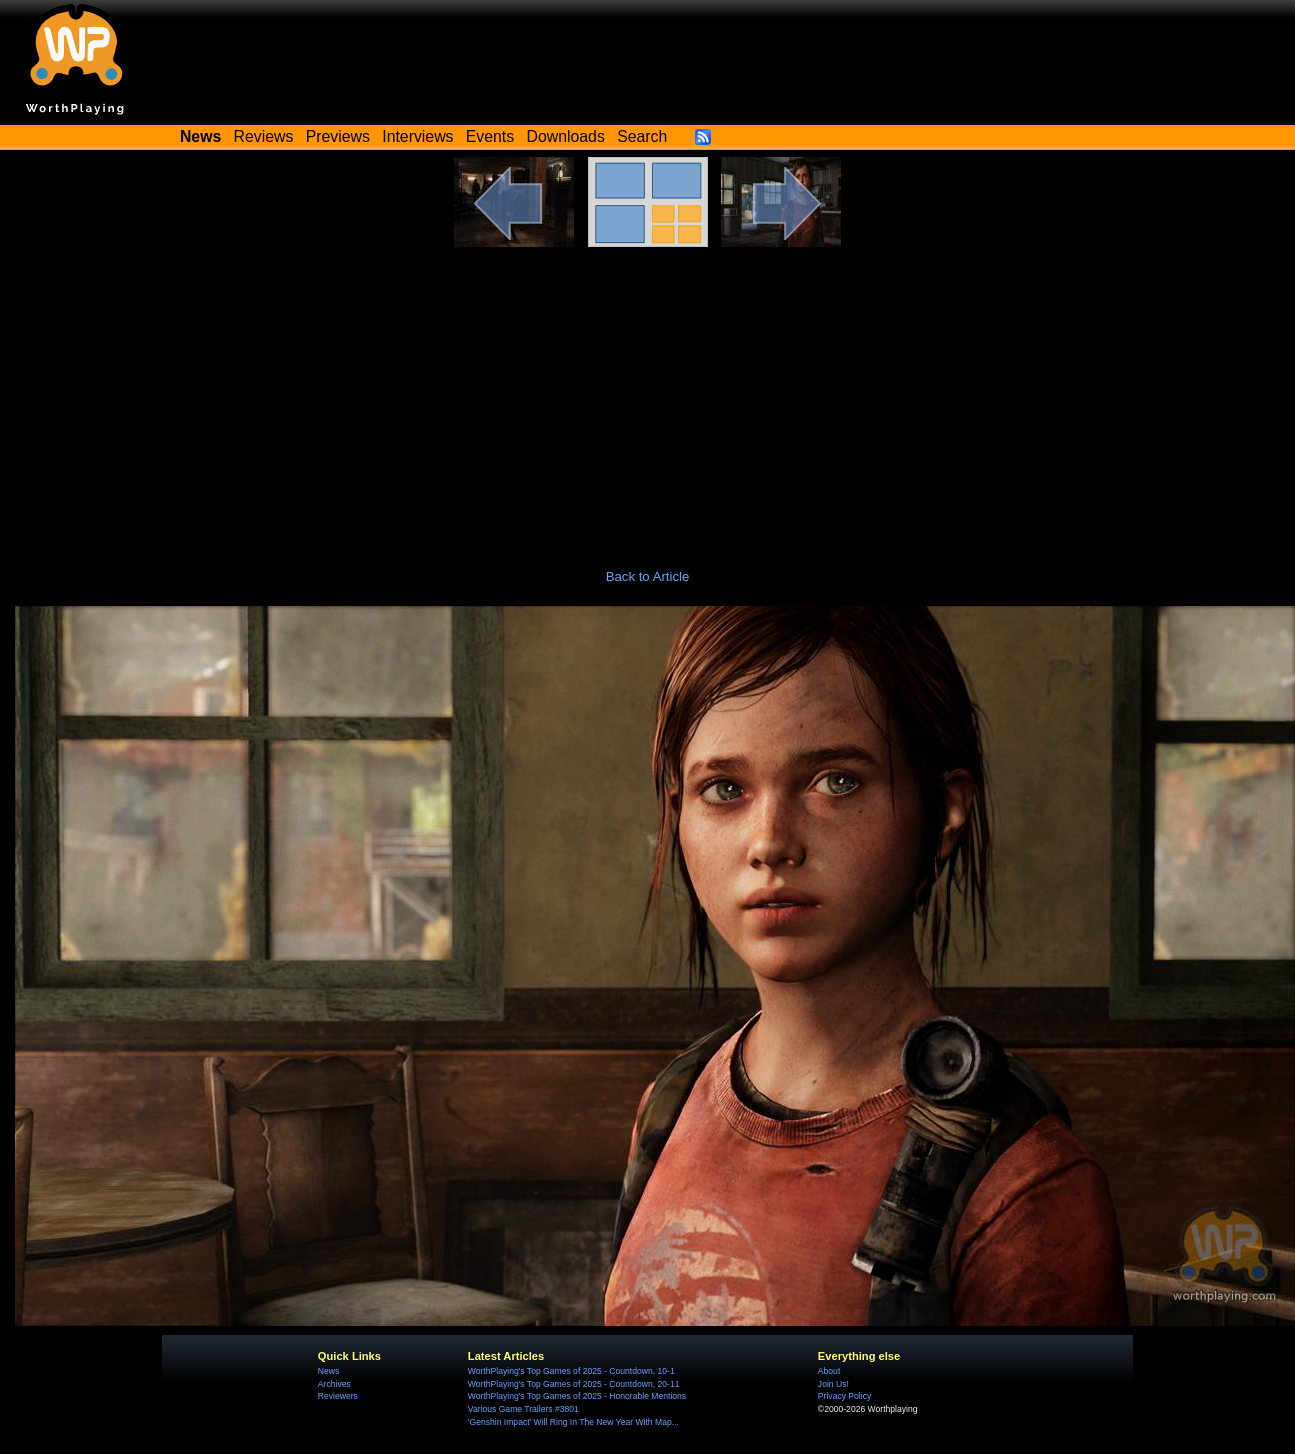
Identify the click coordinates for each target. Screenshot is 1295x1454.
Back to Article (648, 576)
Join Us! (833, 1384)
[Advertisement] (648, 397)
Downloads (566, 136)
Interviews (417, 136)
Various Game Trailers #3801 (523, 1409)
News (328, 1371)
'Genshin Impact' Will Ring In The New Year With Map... (573, 1422)
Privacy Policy (844, 1396)
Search (642, 136)
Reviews (264, 136)
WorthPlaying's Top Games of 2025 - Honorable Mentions (577, 1396)
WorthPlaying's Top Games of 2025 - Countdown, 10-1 (571, 1371)
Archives (334, 1384)
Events (490, 136)
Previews (338, 136)
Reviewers (338, 1396)
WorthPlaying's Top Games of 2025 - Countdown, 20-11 (574, 1384)
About (829, 1371)
